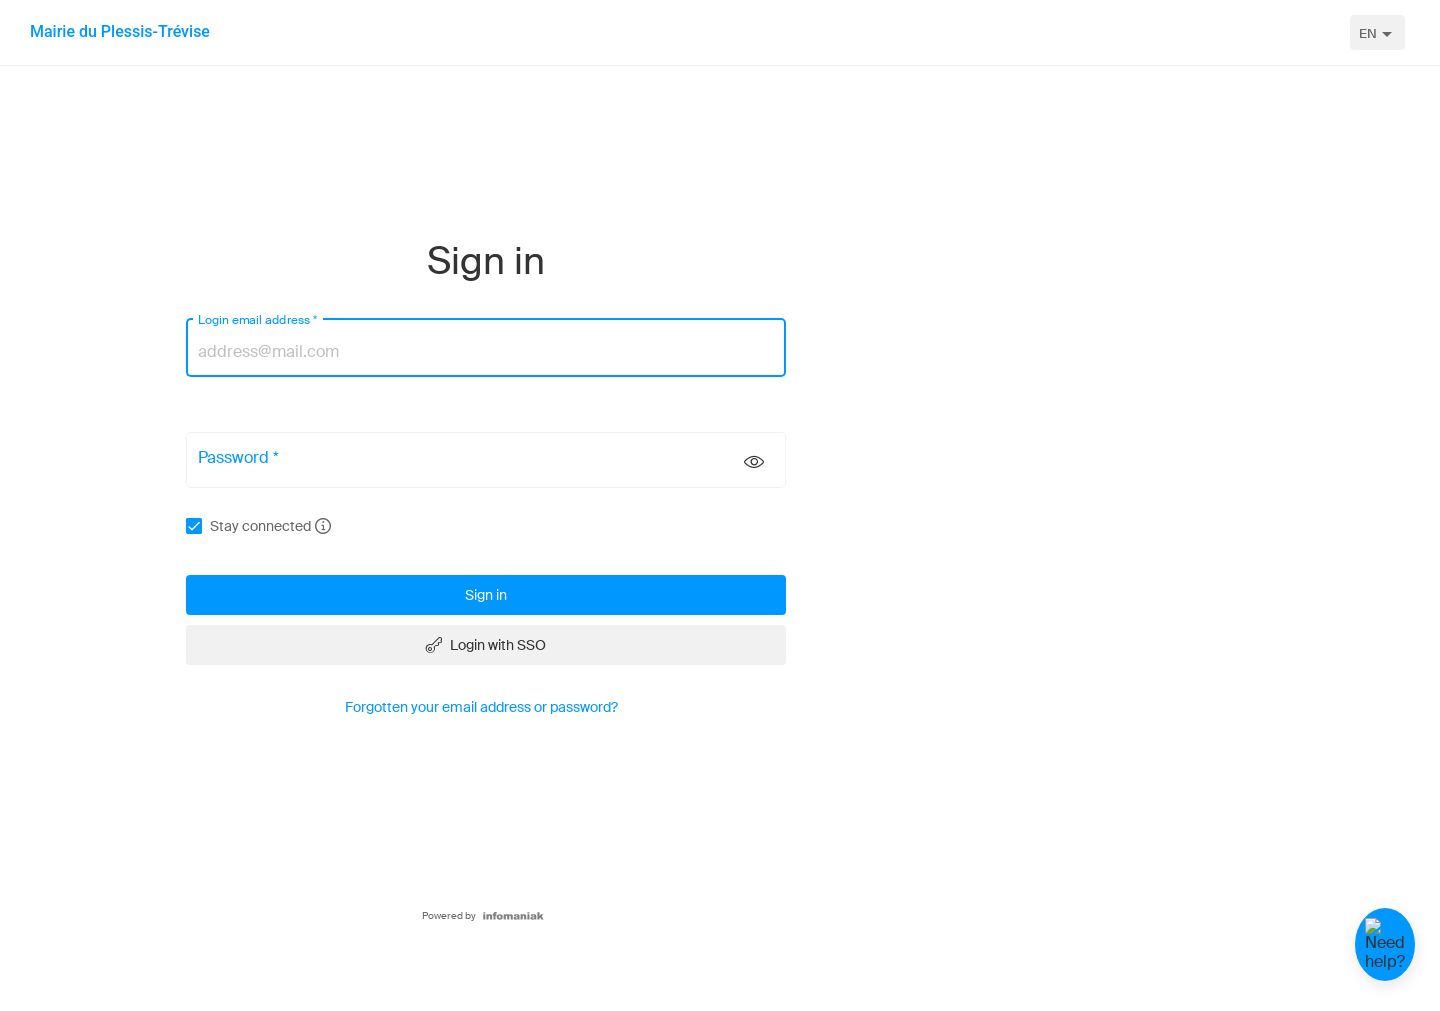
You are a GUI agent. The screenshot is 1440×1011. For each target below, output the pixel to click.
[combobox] (1377, 32)
